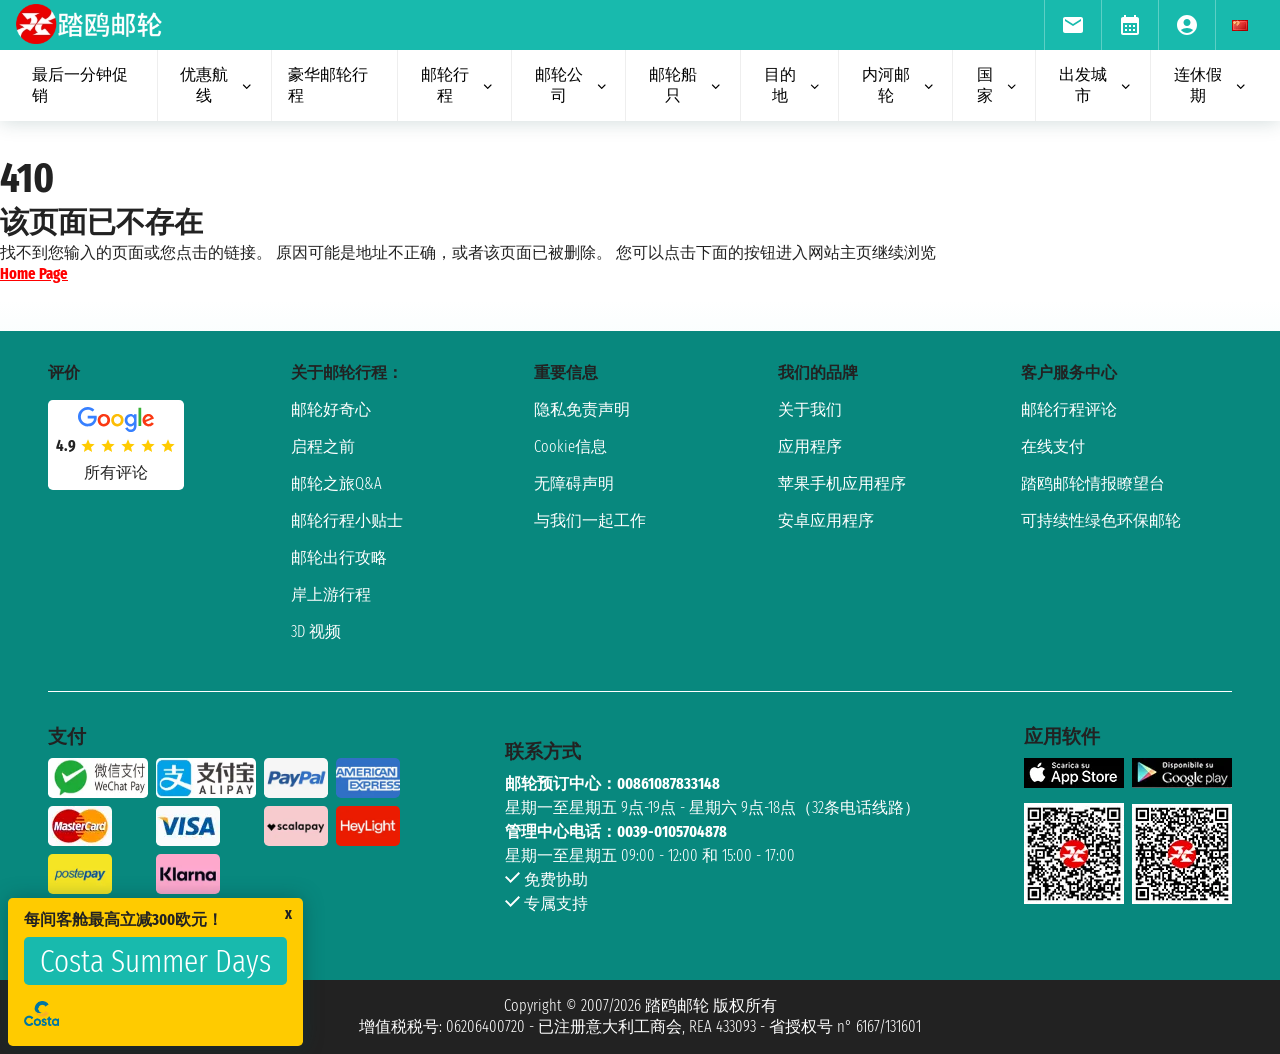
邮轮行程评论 (1069, 409)
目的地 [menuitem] (793, 85)
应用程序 (810, 446)
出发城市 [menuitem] (1096, 85)
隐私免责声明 (582, 409)
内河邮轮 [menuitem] (899, 85)
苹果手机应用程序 (842, 483)
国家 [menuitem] (998, 85)
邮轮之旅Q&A (336, 483)
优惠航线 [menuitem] (217, 85)
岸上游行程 (331, 594)
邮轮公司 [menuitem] (572, 85)
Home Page (34, 273)
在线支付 (1053, 446)
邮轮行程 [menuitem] (458, 85)
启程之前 (323, 446)
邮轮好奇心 (331, 409)
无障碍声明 (574, 483)
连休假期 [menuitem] (1211, 85)
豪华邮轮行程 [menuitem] (328, 85)
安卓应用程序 (826, 520)
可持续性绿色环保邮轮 (1101, 520)
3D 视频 (316, 631)
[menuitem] (1072, 25)
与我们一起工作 (590, 520)
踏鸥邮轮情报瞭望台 (1093, 483)
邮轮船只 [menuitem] (686, 85)
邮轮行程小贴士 (347, 520)
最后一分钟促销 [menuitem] (80, 85)
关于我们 (810, 409)
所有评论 (116, 472)
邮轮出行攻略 (339, 557)
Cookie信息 (570, 446)
